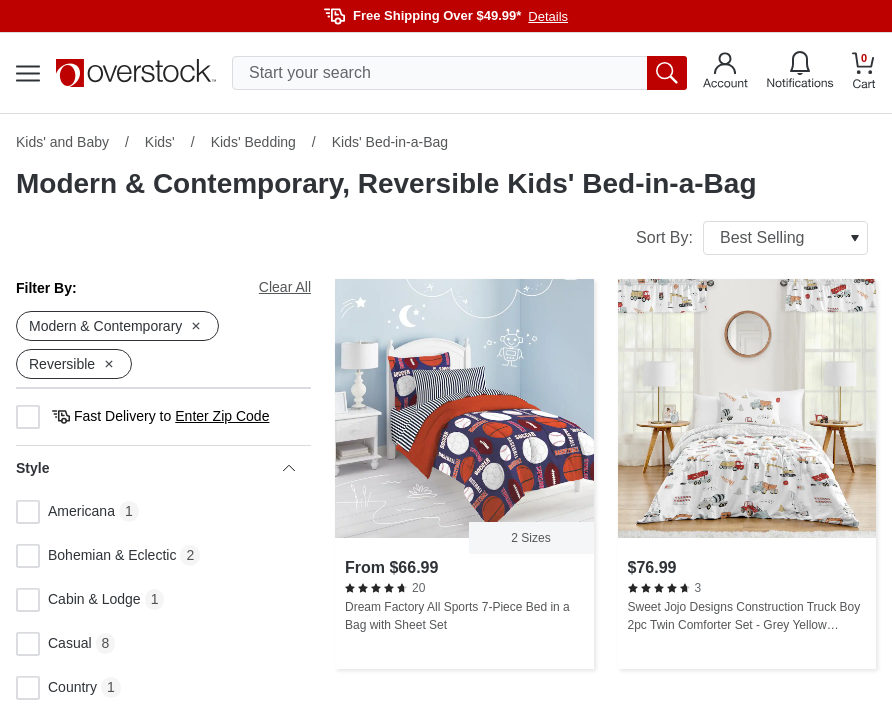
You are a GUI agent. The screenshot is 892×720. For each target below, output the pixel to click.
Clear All (285, 287)
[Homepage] (136, 73)
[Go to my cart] (864, 73)
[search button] (667, 73)
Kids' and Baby (62, 142)
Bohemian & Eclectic (96, 556)
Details (548, 16)
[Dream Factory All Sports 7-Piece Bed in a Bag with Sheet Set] (464, 474)
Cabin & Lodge (78, 600)
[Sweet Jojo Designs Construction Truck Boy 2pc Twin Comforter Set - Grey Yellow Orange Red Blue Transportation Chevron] (747, 474)
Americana (65, 512)
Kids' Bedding (253, 142)
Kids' (160, 142)
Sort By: (752, 238)
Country (56, 688)
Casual (54, 644)
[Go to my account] (725, 73)
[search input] (459, 73)
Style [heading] (155, 468)
